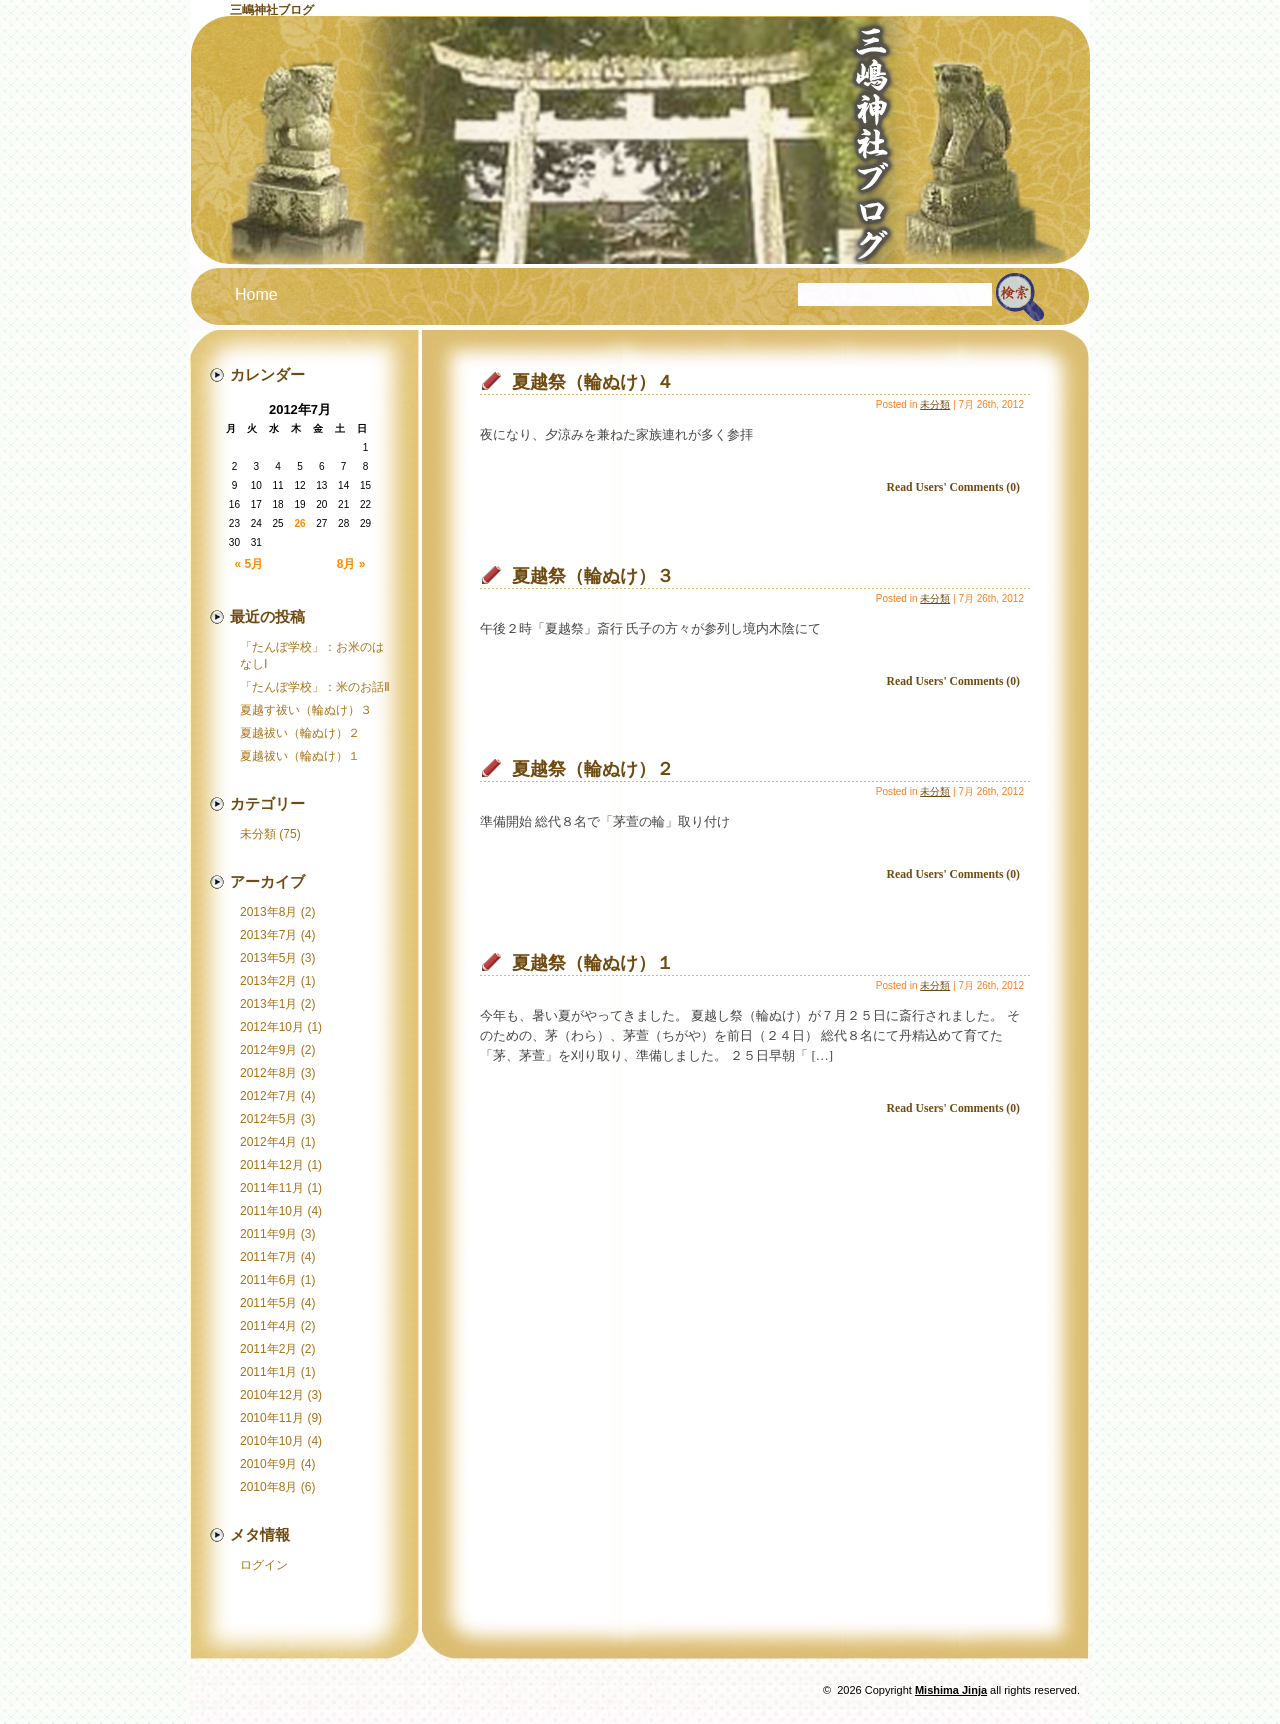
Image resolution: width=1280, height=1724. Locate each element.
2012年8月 (268, 1073)
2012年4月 (268, 1142)
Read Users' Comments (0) (953, 487)
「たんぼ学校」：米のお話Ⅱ (315, 687)
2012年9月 (268, 1050)
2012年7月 (268, 1096)
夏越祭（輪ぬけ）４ (593, 382)
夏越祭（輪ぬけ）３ (593, 576)
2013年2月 (268, 981)
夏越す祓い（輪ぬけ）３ (306, 710)
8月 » (351, 564)
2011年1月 (268, 1372)
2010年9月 (268, 1464)
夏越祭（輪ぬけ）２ (593, 769)
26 (299, 523)
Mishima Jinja (951, 1690)
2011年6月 (268, 1280)
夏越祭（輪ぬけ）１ (593, 963)
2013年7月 (268, 935)
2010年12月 (272, 1395)
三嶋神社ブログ (272, 10)
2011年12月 (272, 1165)
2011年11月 (272, 1188)
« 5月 (249, 564)
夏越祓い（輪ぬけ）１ (300, 756)
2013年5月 (268, 958)
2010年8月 (268, 1487)
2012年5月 (268, 1119)
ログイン (264, 1565)
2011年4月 (268, 1326)
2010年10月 (272, 1441)
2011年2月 (268, 1349)
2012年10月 (272, 1027)
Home (256, 294)
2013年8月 (268, 912)
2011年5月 (268, 1303)
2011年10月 (272, 1211)
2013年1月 (268, 1004)
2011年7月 (268, 1257)
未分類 (258, 834)
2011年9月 (268, 1234)
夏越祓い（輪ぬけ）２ (300, 733)
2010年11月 (272, 1418)
